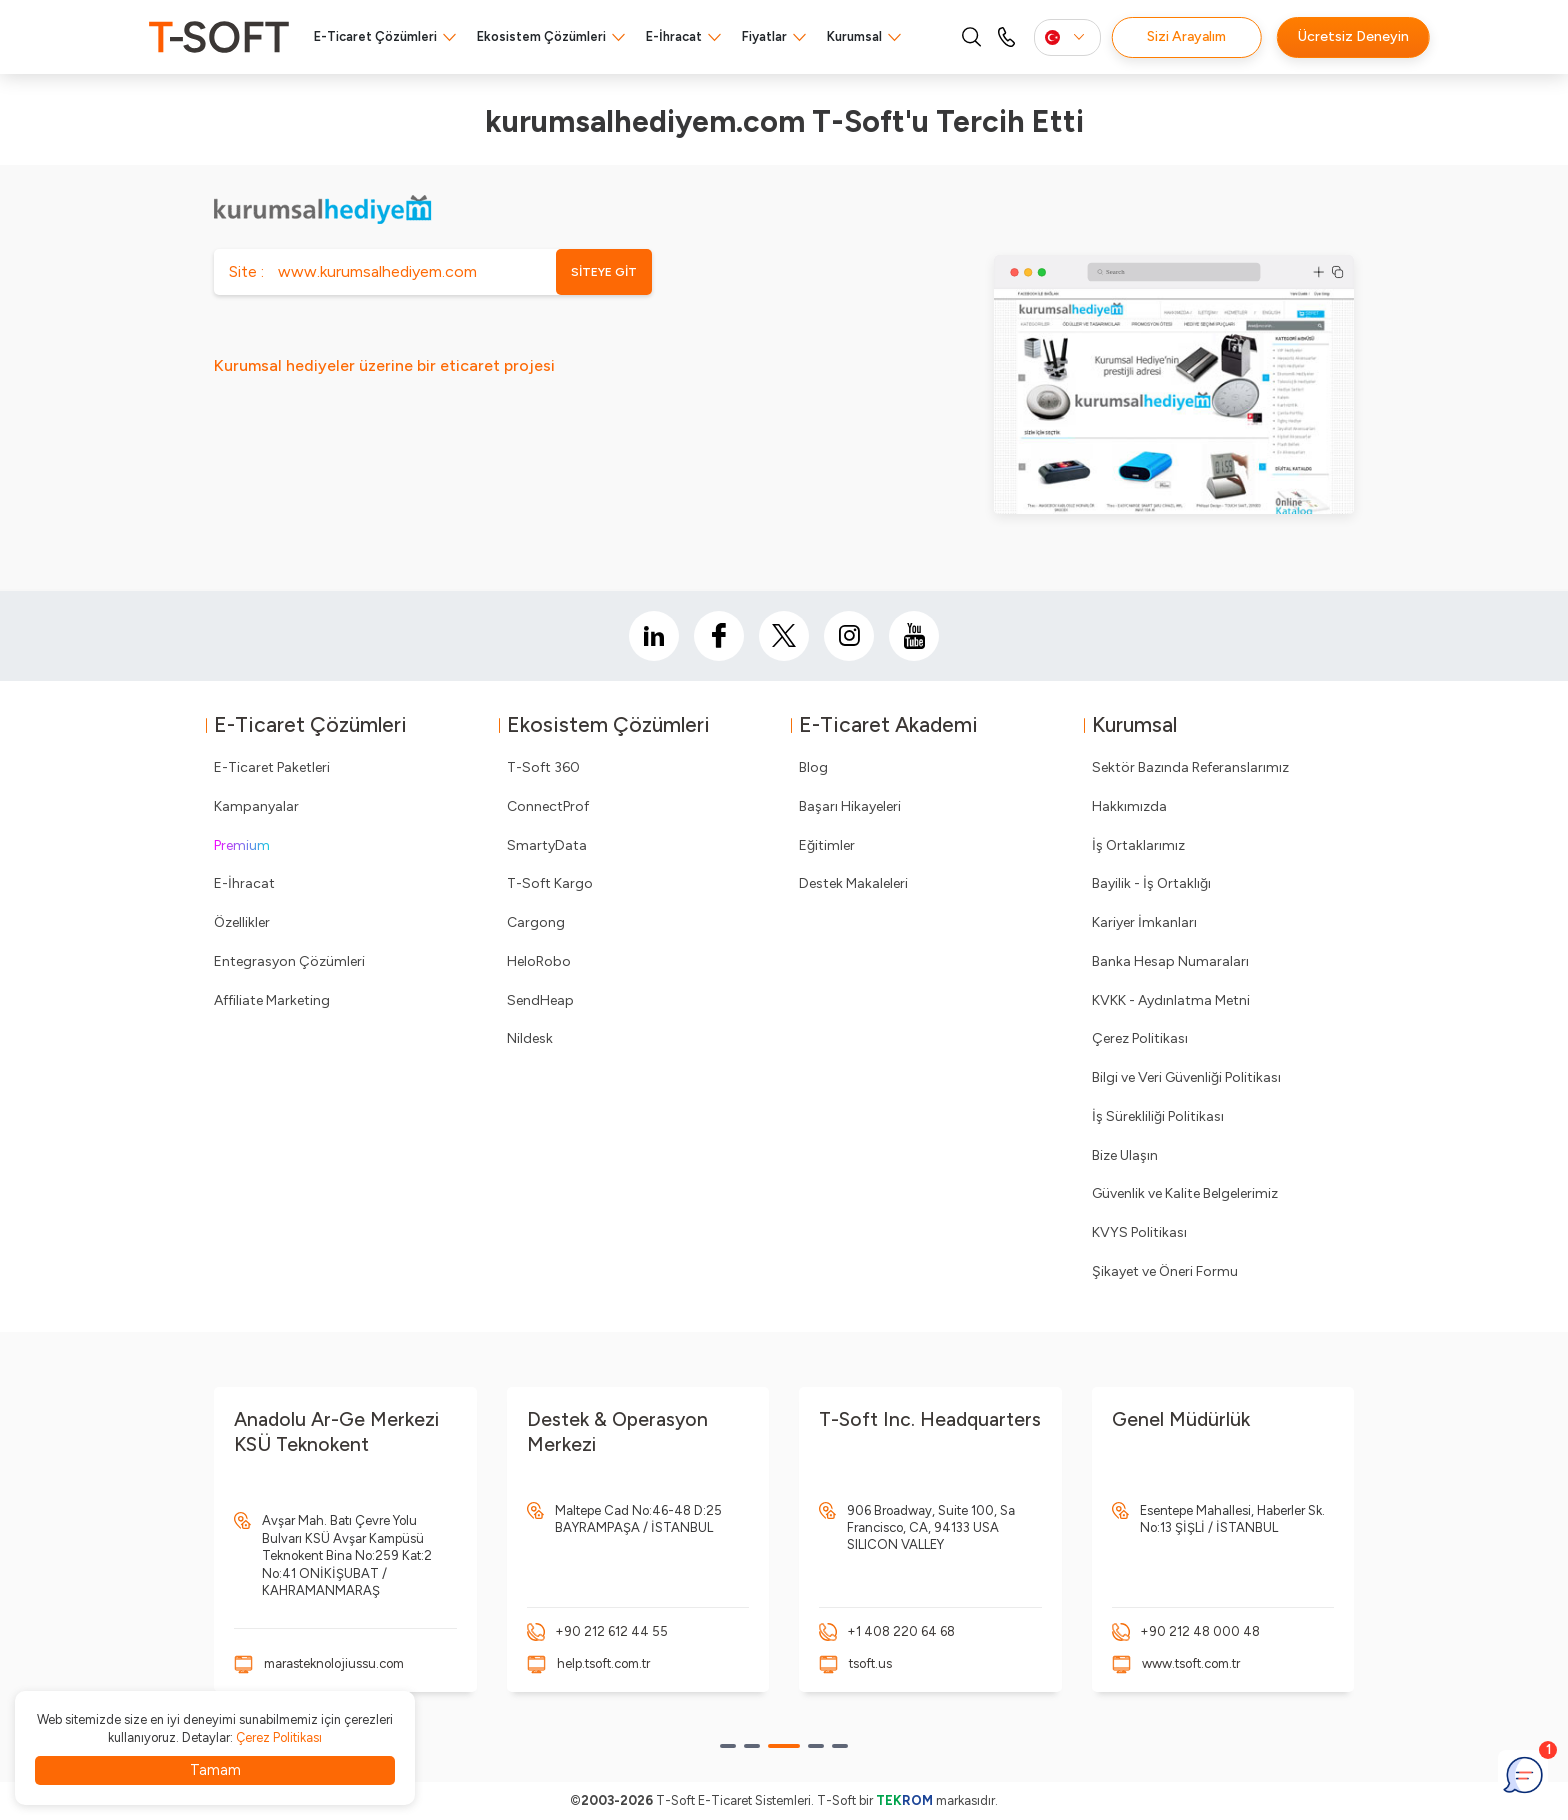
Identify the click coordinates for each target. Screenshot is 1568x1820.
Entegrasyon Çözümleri (289, 961)
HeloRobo (539, 961)
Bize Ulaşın (1125, 1155)
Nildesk (530, 1038)
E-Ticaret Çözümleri (375, 36)
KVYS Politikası (1139, 1232)
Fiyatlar (764, 36)
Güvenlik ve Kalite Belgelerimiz (1185, 1193)
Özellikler (242, 922)
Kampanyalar (256, 806)
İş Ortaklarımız (1138, 845)
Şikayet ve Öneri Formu (1165, 1271)
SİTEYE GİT (604, 272)
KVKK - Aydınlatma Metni (1171, 1000)
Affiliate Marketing (272, 1000)
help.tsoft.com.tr (603, 1663)
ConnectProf (548, 806)
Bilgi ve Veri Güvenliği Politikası (1186, 1077)
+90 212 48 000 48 (1200, 1631)
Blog (813, 767)
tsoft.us (870, 1663)
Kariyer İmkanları (1144, 922)
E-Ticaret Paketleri (272, 767)
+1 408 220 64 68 (901, 1631)
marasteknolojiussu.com (334, 1663)
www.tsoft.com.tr (1191, 1663)
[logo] (219, 37)
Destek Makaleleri (853, 883)
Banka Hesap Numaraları (1170, 961)
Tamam (215, 1770)
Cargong (536, 922)
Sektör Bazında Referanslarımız (1190, 767)
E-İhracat (674, 36)
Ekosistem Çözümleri (541, 36)
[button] (728, 1746)
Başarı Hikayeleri (850, 806)
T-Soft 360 (543, 767)
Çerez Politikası (1140, 1038)
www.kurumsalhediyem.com (377, 271)
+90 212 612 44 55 (611, 1631)
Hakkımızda (1129, 806)
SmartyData (547, 845)
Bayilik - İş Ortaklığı (1151, 883)
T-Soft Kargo (550, 883)
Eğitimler (827, 845)
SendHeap (540, 1000)
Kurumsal (854, 36)
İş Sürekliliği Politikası (1158, 1116)
